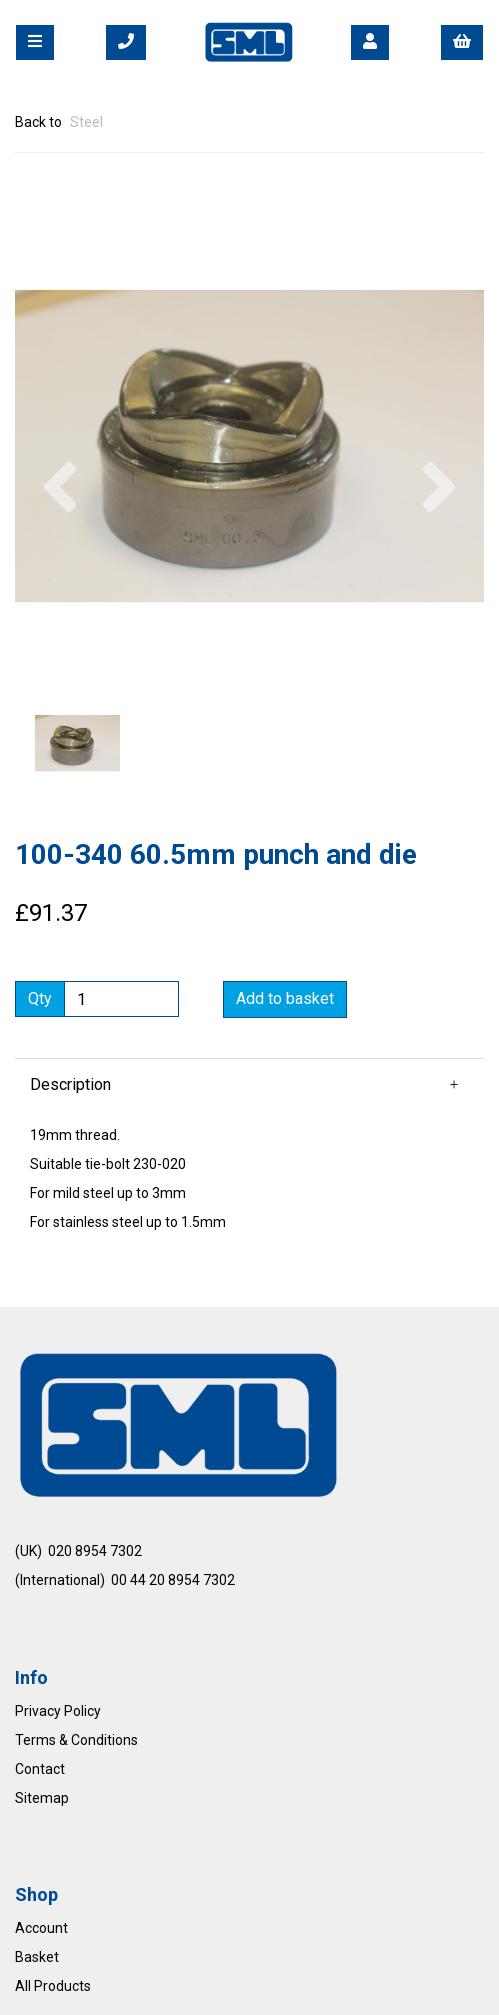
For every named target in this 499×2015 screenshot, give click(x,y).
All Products (53, 1986)
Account (41, 1928)
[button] (60, 564)
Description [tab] (70, 1084)
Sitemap (42, 1798)
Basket (37, 1957)
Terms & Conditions (76, 1740)
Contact (40, 1769)
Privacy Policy (58, 1711)
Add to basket (285, 998)
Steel (86, 122)
